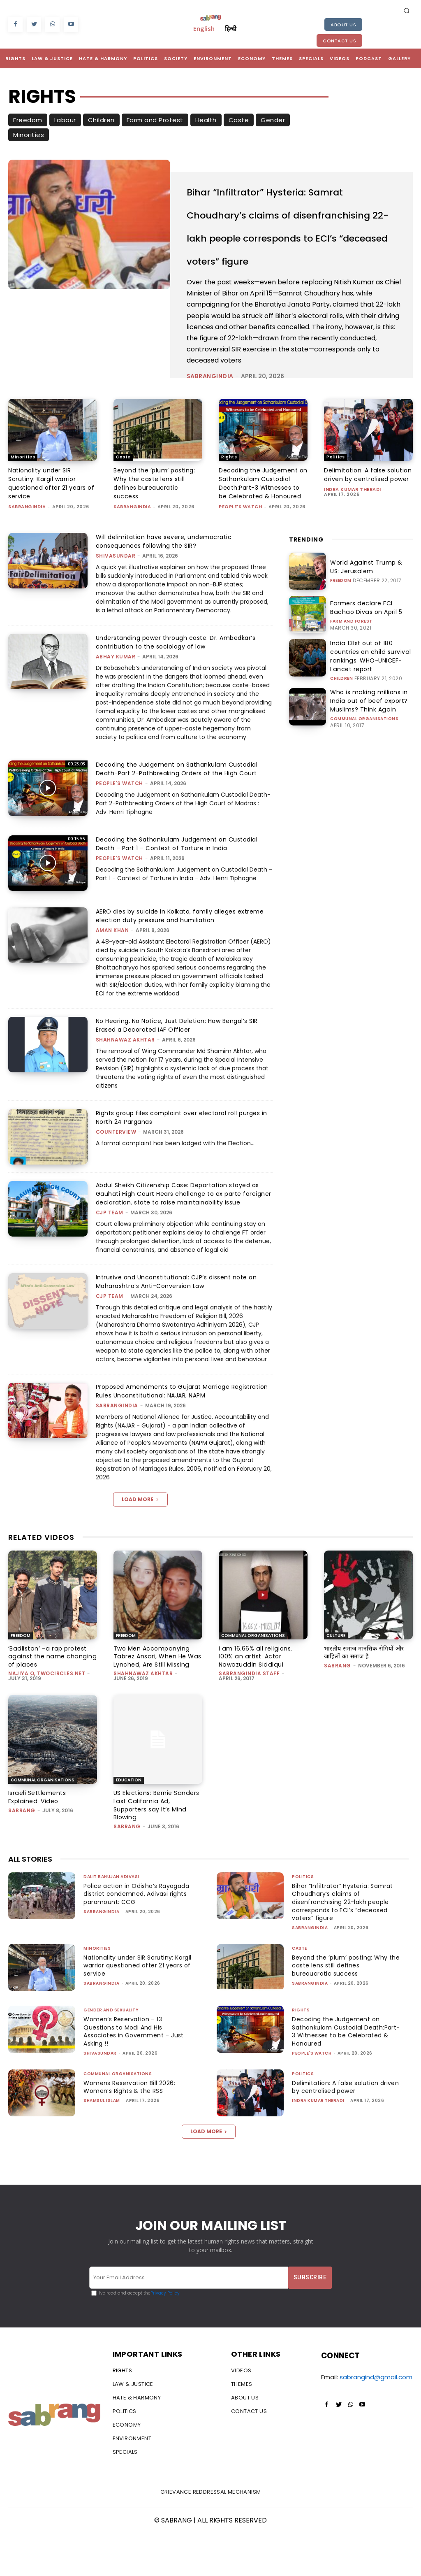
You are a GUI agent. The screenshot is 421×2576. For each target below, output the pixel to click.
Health (206, 120)
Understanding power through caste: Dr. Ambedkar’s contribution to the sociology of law (180, 688)
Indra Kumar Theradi (352, 544)
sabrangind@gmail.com (376, 2420)
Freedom (27, 120)
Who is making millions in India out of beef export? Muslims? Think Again (369, 740)
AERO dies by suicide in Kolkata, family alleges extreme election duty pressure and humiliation (184, 961)
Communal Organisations (364, 757)
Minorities (28, 134)
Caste (239, 120)
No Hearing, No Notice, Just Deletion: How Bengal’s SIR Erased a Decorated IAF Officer (182, 1071)
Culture (335, 1690)
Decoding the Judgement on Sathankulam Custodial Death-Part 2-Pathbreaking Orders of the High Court (180, 815)
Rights (229, 503)
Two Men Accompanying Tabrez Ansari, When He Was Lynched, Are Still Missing (156, 1710)
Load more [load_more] (140, 1554)
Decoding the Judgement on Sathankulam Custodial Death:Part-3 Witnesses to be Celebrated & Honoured (262, 529)
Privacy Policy (165, 2336)
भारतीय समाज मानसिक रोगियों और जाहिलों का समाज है (365, 1707)
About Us (343, 24)
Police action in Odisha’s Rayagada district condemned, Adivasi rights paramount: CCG (132, 1937)
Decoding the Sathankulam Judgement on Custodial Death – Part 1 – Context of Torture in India (180, 889)
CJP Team (109, 1267)
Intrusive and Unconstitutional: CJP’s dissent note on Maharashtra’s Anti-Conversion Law (180, 1336)
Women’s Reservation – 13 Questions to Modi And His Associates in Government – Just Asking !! (135, 2074)
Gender (273, 120)
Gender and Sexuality (111, 2053)
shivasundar (116, 601)
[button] (406, 10)
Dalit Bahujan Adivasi (111, 1919)
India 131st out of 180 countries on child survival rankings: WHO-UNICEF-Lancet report (371, 700)
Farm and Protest (155, 120)
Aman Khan (112, 976)
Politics (335, 503)
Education (128, 1833)
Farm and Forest (351, 666)
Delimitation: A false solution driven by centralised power (356, 525)
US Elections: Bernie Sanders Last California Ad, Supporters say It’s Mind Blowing (154, 1853)
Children (101, 120)
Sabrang (337, 1719)
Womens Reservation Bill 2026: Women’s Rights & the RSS (131, 2129)
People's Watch (240, 552)
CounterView (116, 1177)
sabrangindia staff (249, 1719)
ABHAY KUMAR (116, 702)
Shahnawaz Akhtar (125, 1085)
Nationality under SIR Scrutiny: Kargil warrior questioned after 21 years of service (49, 529)
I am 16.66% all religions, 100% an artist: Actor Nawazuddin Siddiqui (260, 1707)
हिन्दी (230, 28)
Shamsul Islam (101, 2143)
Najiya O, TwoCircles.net (46, 1719)
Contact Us (339, 40)
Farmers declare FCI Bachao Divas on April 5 (366, 653)
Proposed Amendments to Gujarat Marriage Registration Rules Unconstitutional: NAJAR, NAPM (174, 1445)
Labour (65, 120)
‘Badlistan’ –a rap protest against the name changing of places (51, 1707)
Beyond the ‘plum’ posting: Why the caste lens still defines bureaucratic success (155, 529)
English (204, 28)
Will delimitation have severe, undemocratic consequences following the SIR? (166, 587)
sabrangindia (210, 422)
